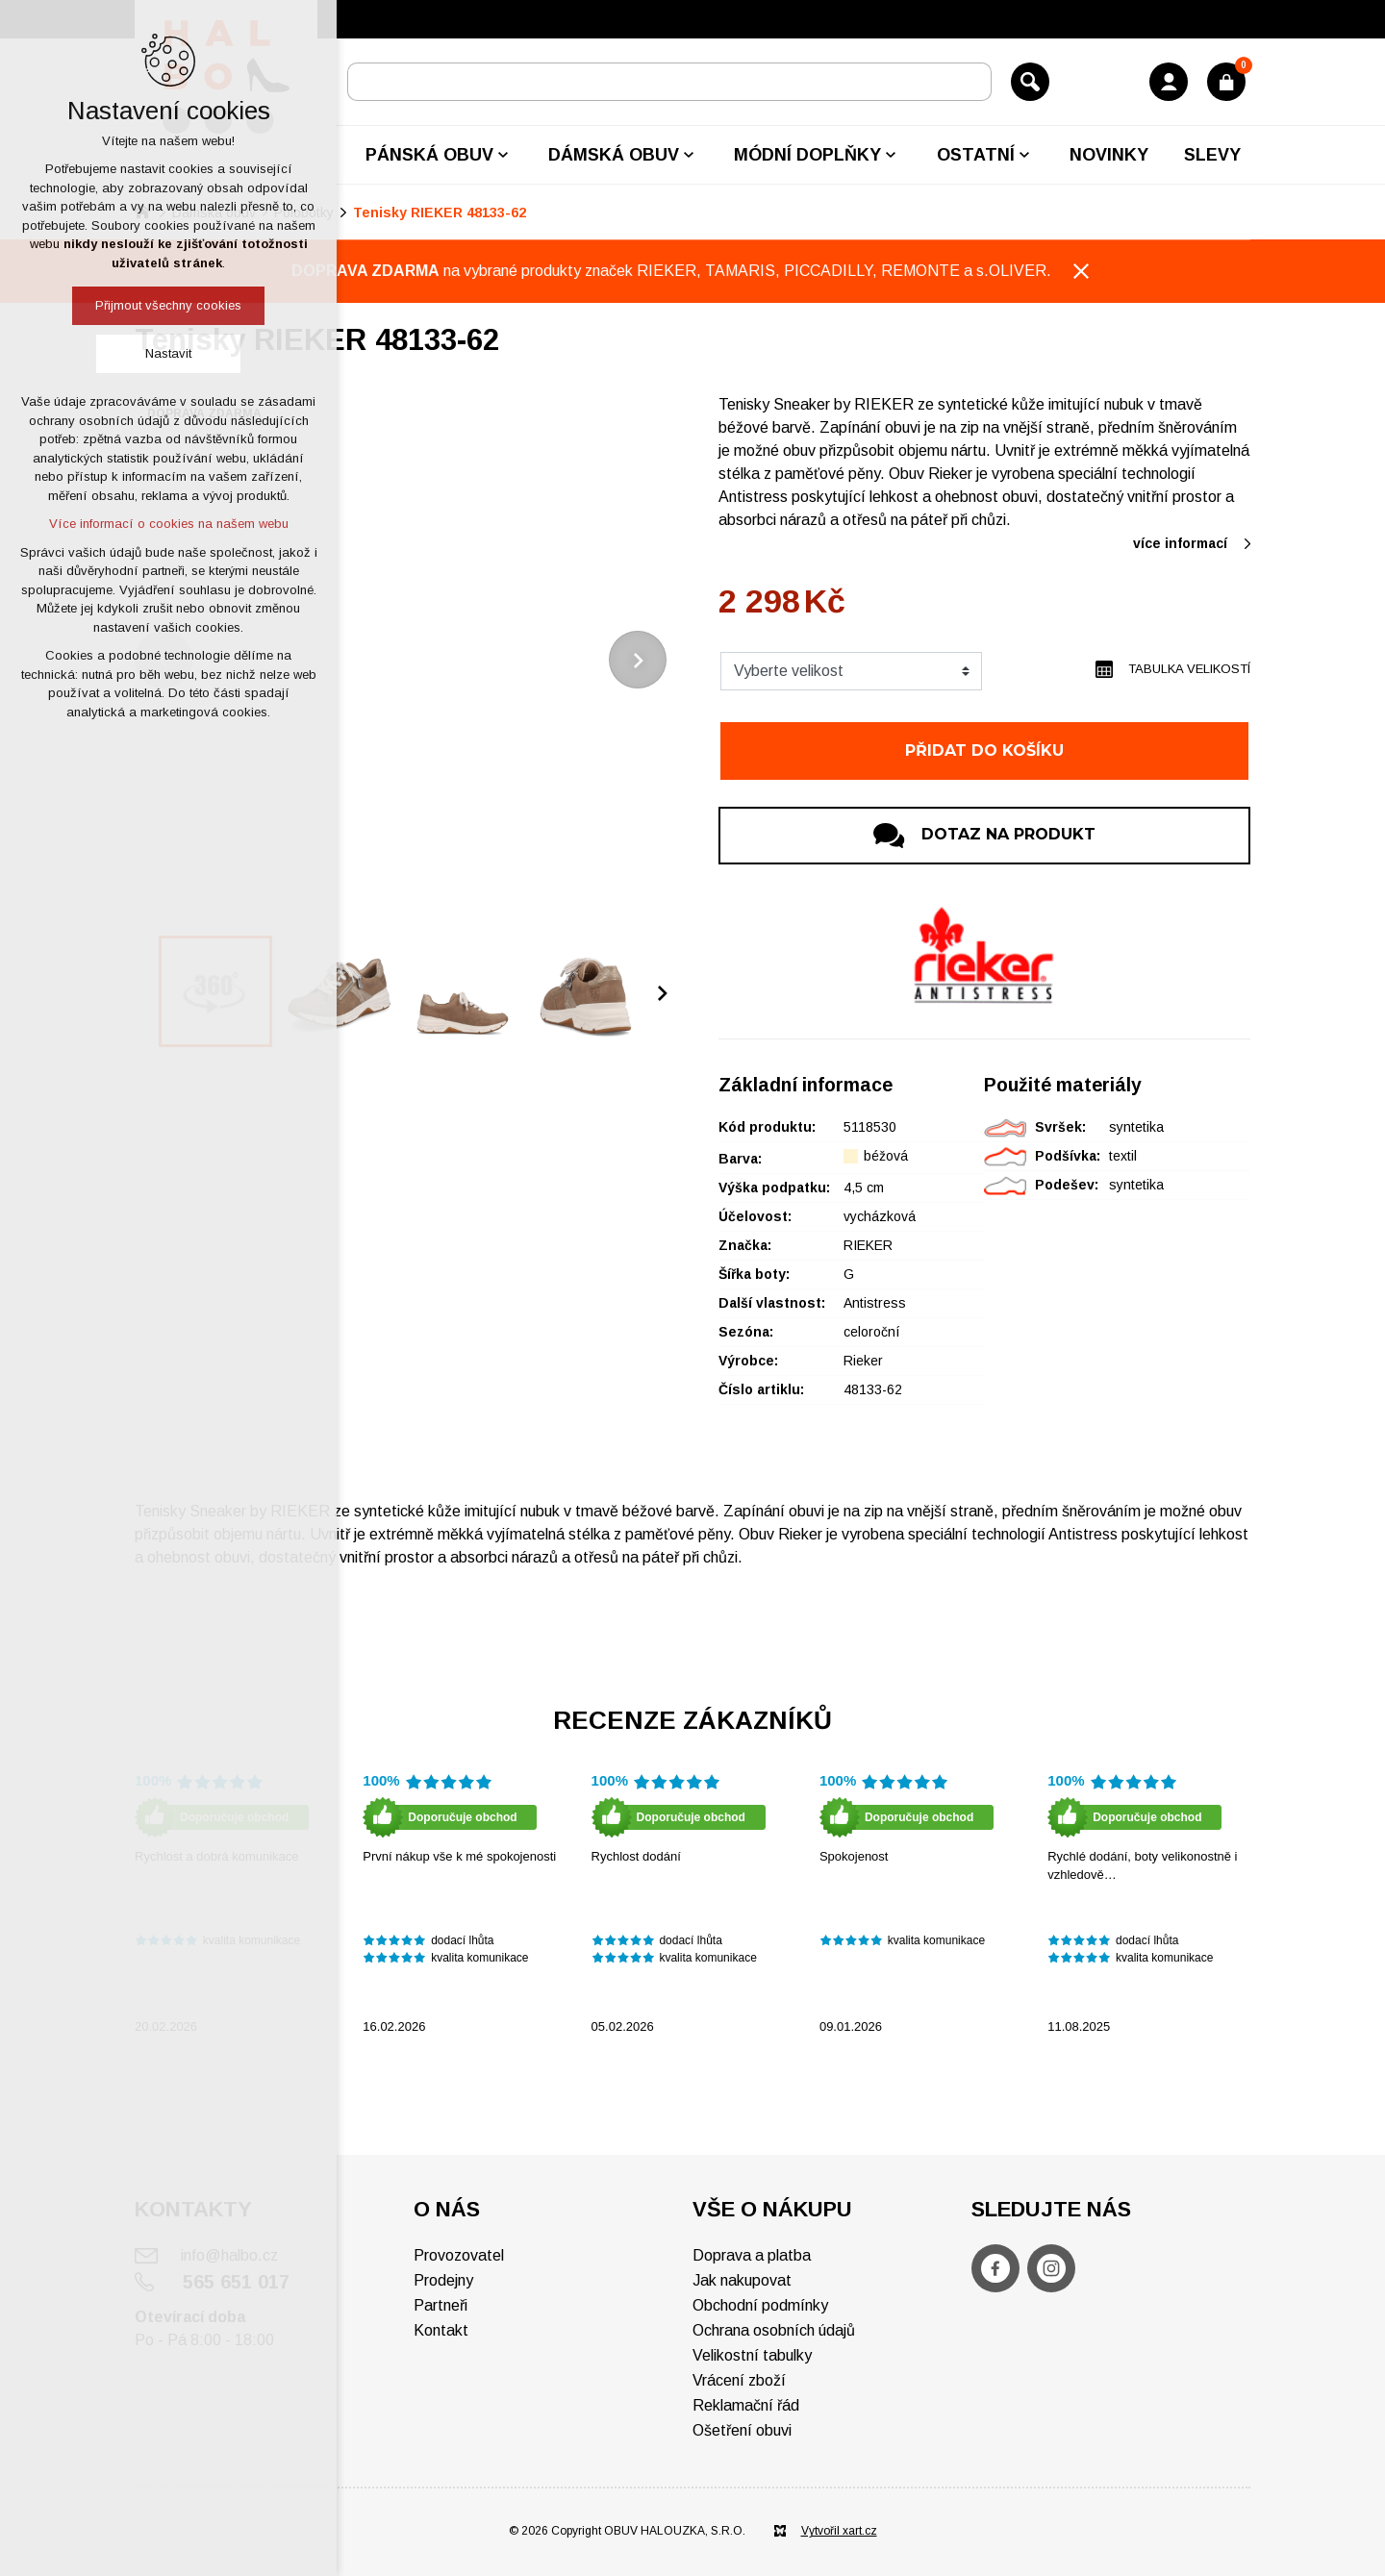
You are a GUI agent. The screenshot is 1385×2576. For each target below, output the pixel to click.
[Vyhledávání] (1030, 82)
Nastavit (168, 353)
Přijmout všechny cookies (168, 305)
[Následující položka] (638, 659)
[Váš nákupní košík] (1226, 82)
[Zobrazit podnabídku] (503, 155)
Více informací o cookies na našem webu (169, 523)
